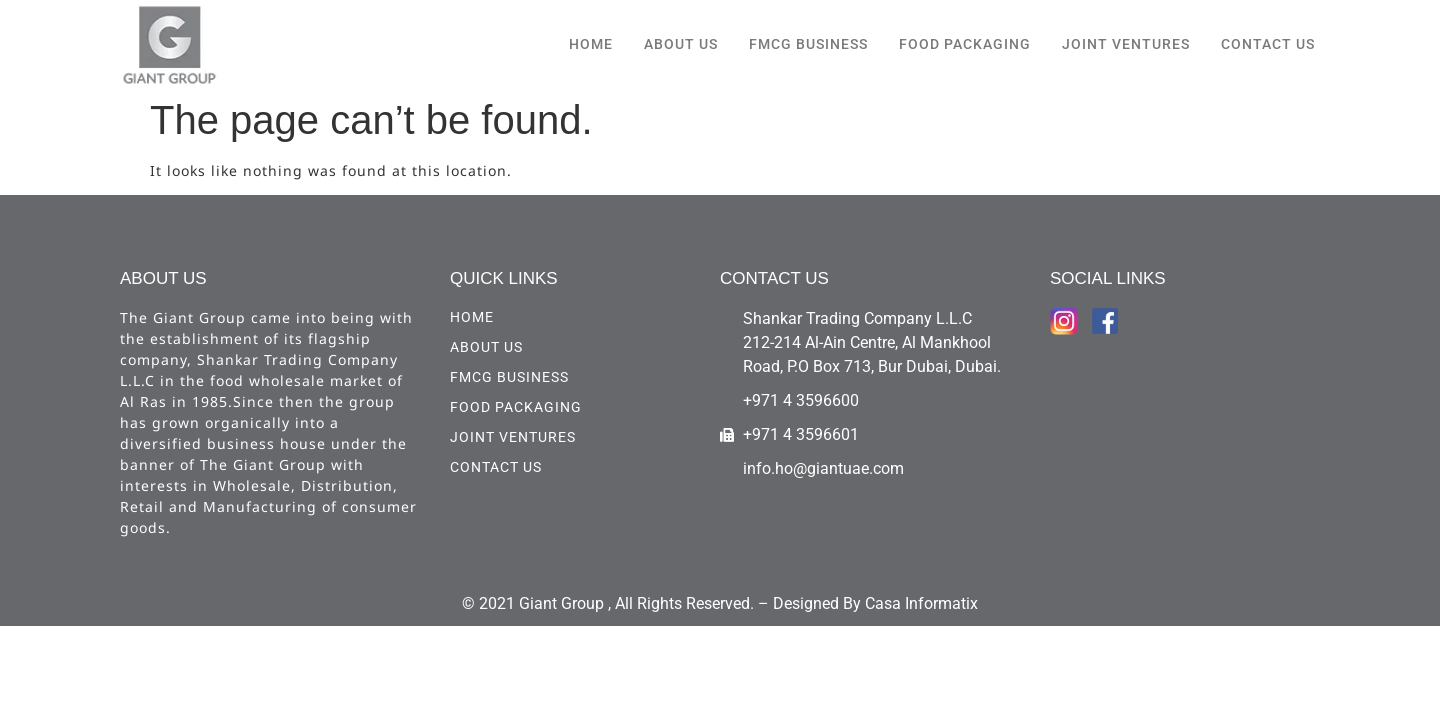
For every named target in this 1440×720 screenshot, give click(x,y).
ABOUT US (681, 44)
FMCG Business (808, 44)
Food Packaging (965, 44)
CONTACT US (1268, 44)
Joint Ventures (1126, 44)
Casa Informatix (921, 603)
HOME (591, 44)
